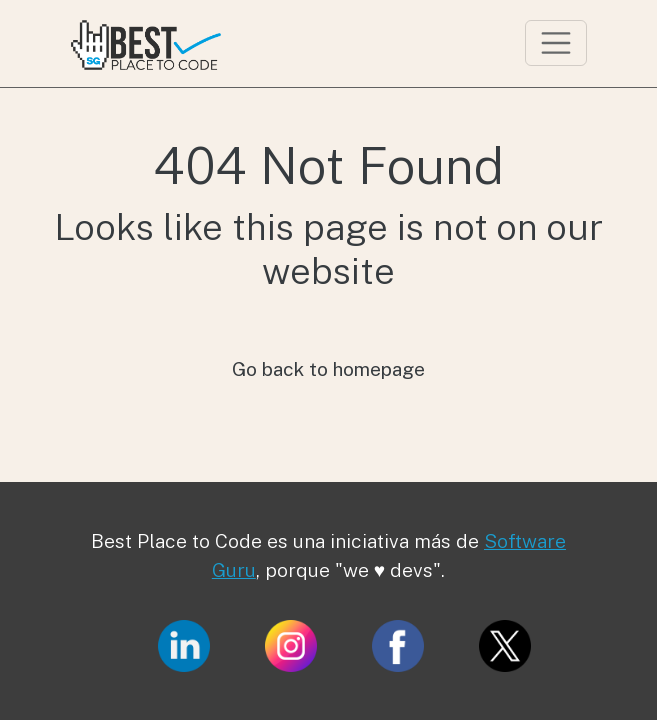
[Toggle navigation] (556, 43)
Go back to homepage (328, 369)
